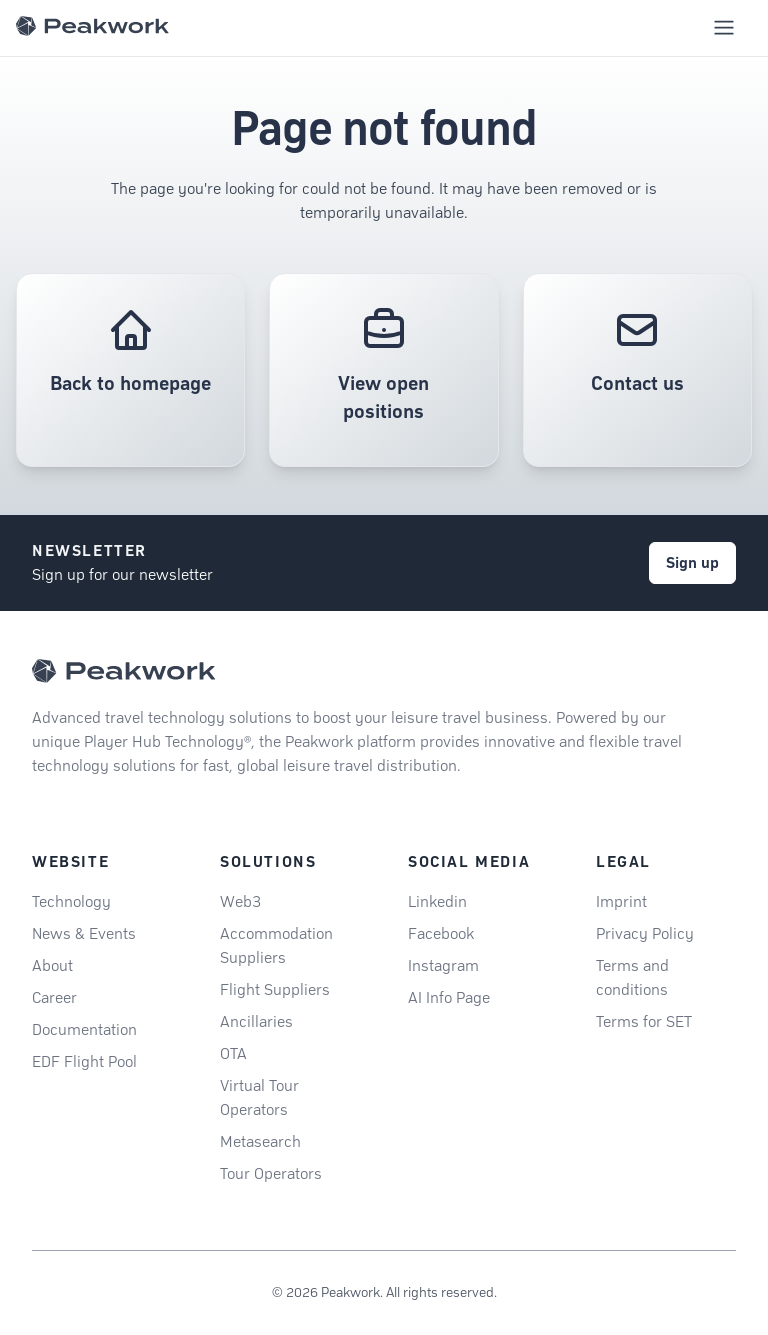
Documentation (84, 1029)
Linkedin (437, 901)
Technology (71, 901)
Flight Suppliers (275, 989)
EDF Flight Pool (84, 1061)
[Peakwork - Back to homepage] (123, 671)
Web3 (240, 901)
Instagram (443, 965)
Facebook (441, 933)
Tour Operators (271, 1173)
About (52, 965)
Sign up (692, 562)
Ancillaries (256, 1021)
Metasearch (260, 1141)
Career (54, 997)
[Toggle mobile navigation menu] (724, 28)
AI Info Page (449, 997)
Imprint (621, 901)
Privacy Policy (645, 933)
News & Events (84, 933)
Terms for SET (644, 1021)
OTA (233, 1053)
